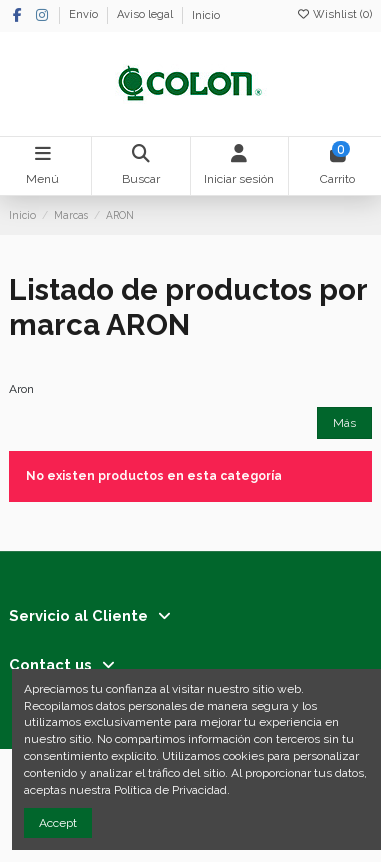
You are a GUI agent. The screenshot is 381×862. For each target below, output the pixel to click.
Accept (58, 823)
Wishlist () (334, 14)
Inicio (206, 15)
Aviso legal (146, 15)
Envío (85, 15)
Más (344, 423)
